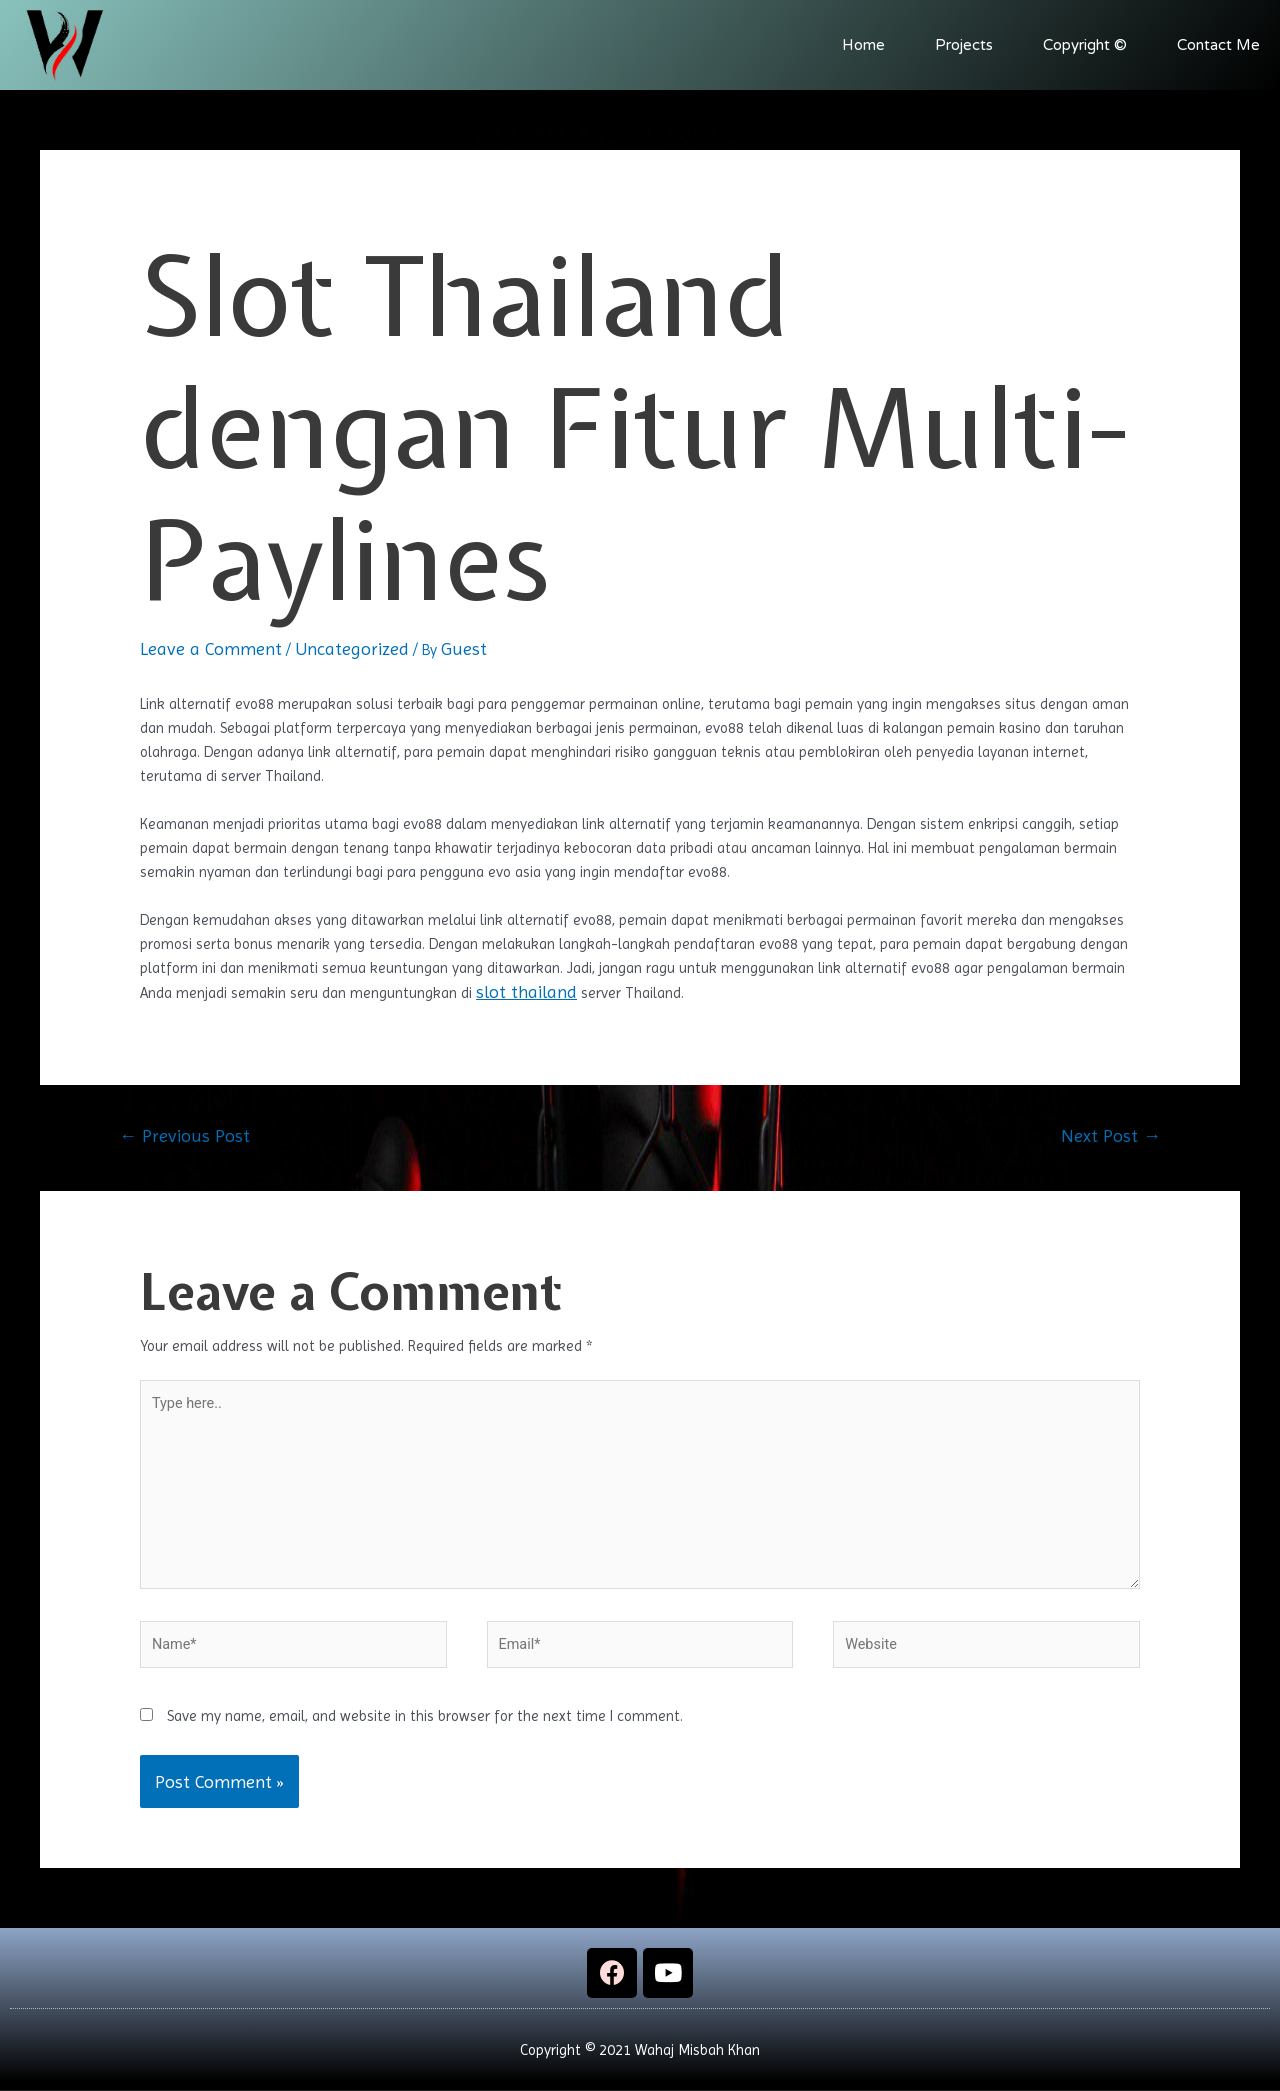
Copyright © (1085, 45)
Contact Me (1218, 45)
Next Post (1111, 1135)
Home (863, 45)
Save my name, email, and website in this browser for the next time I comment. (425, 1726)
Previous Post (184, 1135)
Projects (964, 45)
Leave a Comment (211, 648)
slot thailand (526, 991)
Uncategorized (352, 648)
